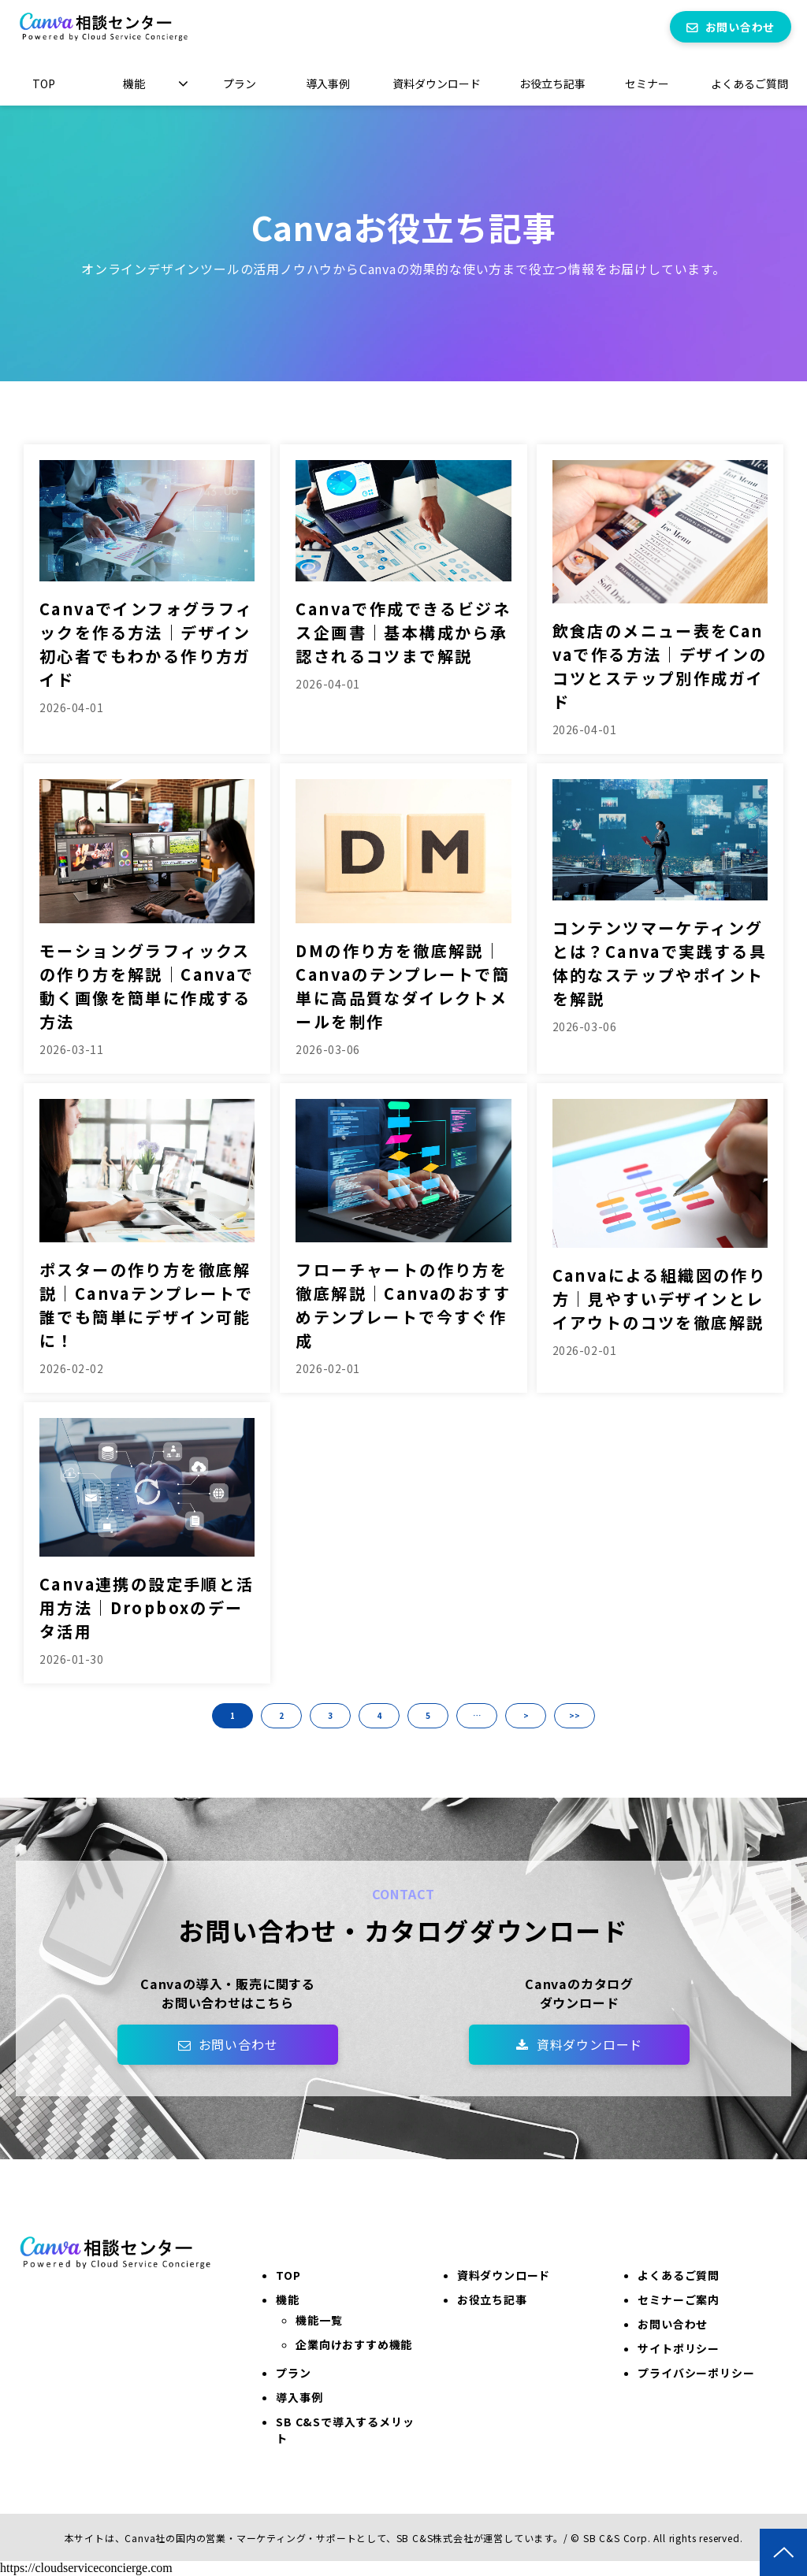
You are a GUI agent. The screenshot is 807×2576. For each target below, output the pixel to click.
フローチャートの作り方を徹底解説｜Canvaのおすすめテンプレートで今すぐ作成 (403, 1305)
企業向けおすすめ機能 (354, 2344)
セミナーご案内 (679, 2299)
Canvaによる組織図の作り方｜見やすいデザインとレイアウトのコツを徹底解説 (659, 1299)
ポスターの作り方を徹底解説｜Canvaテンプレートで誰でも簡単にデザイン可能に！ (146, 1305)
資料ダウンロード (436, 83)
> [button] (526, 1715)
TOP (43, 83)
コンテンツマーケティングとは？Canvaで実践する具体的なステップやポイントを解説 (660, 963)
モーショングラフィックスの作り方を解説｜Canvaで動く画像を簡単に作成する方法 (147, 986)
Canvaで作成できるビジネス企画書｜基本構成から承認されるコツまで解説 (403, 632)
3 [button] (330, 1715)
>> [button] (574, 1715)
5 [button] (428, 1715)
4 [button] (379, 1715)
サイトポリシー (679, 2348)
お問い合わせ (740, 27)
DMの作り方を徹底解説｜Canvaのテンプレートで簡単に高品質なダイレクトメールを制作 (403, 986)
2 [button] (281, 1715)
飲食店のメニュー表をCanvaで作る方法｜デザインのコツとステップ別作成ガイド (660, 666)
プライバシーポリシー (696, 2373)
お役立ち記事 (552, 83)
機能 (134, 83)
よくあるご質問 (749, 83)
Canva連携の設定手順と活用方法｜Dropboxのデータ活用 (147, 1607)
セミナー (647, 83)
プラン (239, 83)
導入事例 (328, 83)
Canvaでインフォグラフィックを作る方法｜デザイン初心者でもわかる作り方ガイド (146, 644)
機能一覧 (319, 2320)
